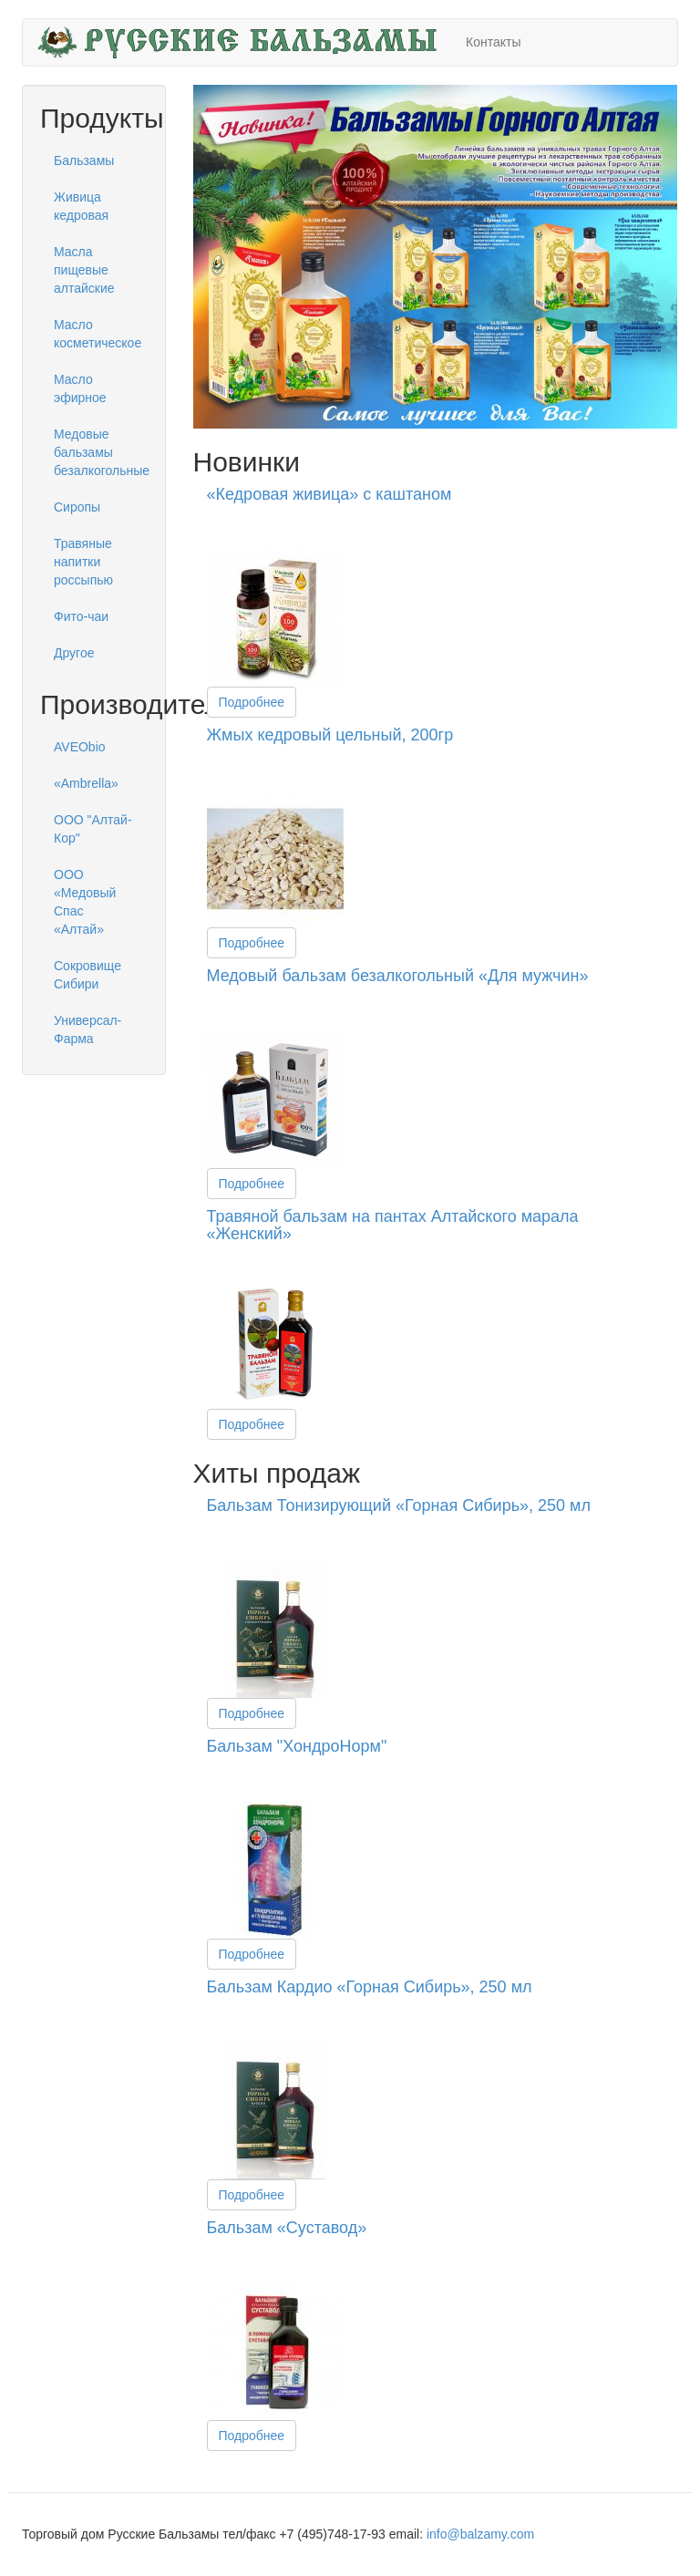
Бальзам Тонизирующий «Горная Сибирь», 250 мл (399, 1505)
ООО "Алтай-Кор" (93, 828)
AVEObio (80, 747)
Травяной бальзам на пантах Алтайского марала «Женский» (393, 1225)
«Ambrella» (86, 783)
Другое (74, 653)
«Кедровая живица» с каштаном (329, 494)
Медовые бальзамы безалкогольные (101, 452)
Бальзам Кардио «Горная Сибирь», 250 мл (369, 1987)
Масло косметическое (97, 333)
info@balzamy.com (480, 2534)
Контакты (493, 42)
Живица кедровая (81, 206)
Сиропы (77, 507)
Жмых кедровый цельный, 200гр (330, 735)
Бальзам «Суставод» (287, 2228)
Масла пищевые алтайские (84, 269)
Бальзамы (84, 160)
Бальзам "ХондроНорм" (297, 1746)
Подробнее (252, 702)
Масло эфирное (80, 388)
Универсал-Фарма (87, 1029)
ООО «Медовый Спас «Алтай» (85, 901)
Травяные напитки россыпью (83, 561)
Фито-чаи (81, 616)
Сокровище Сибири (87, 974)
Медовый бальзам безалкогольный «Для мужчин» (398, 976)
